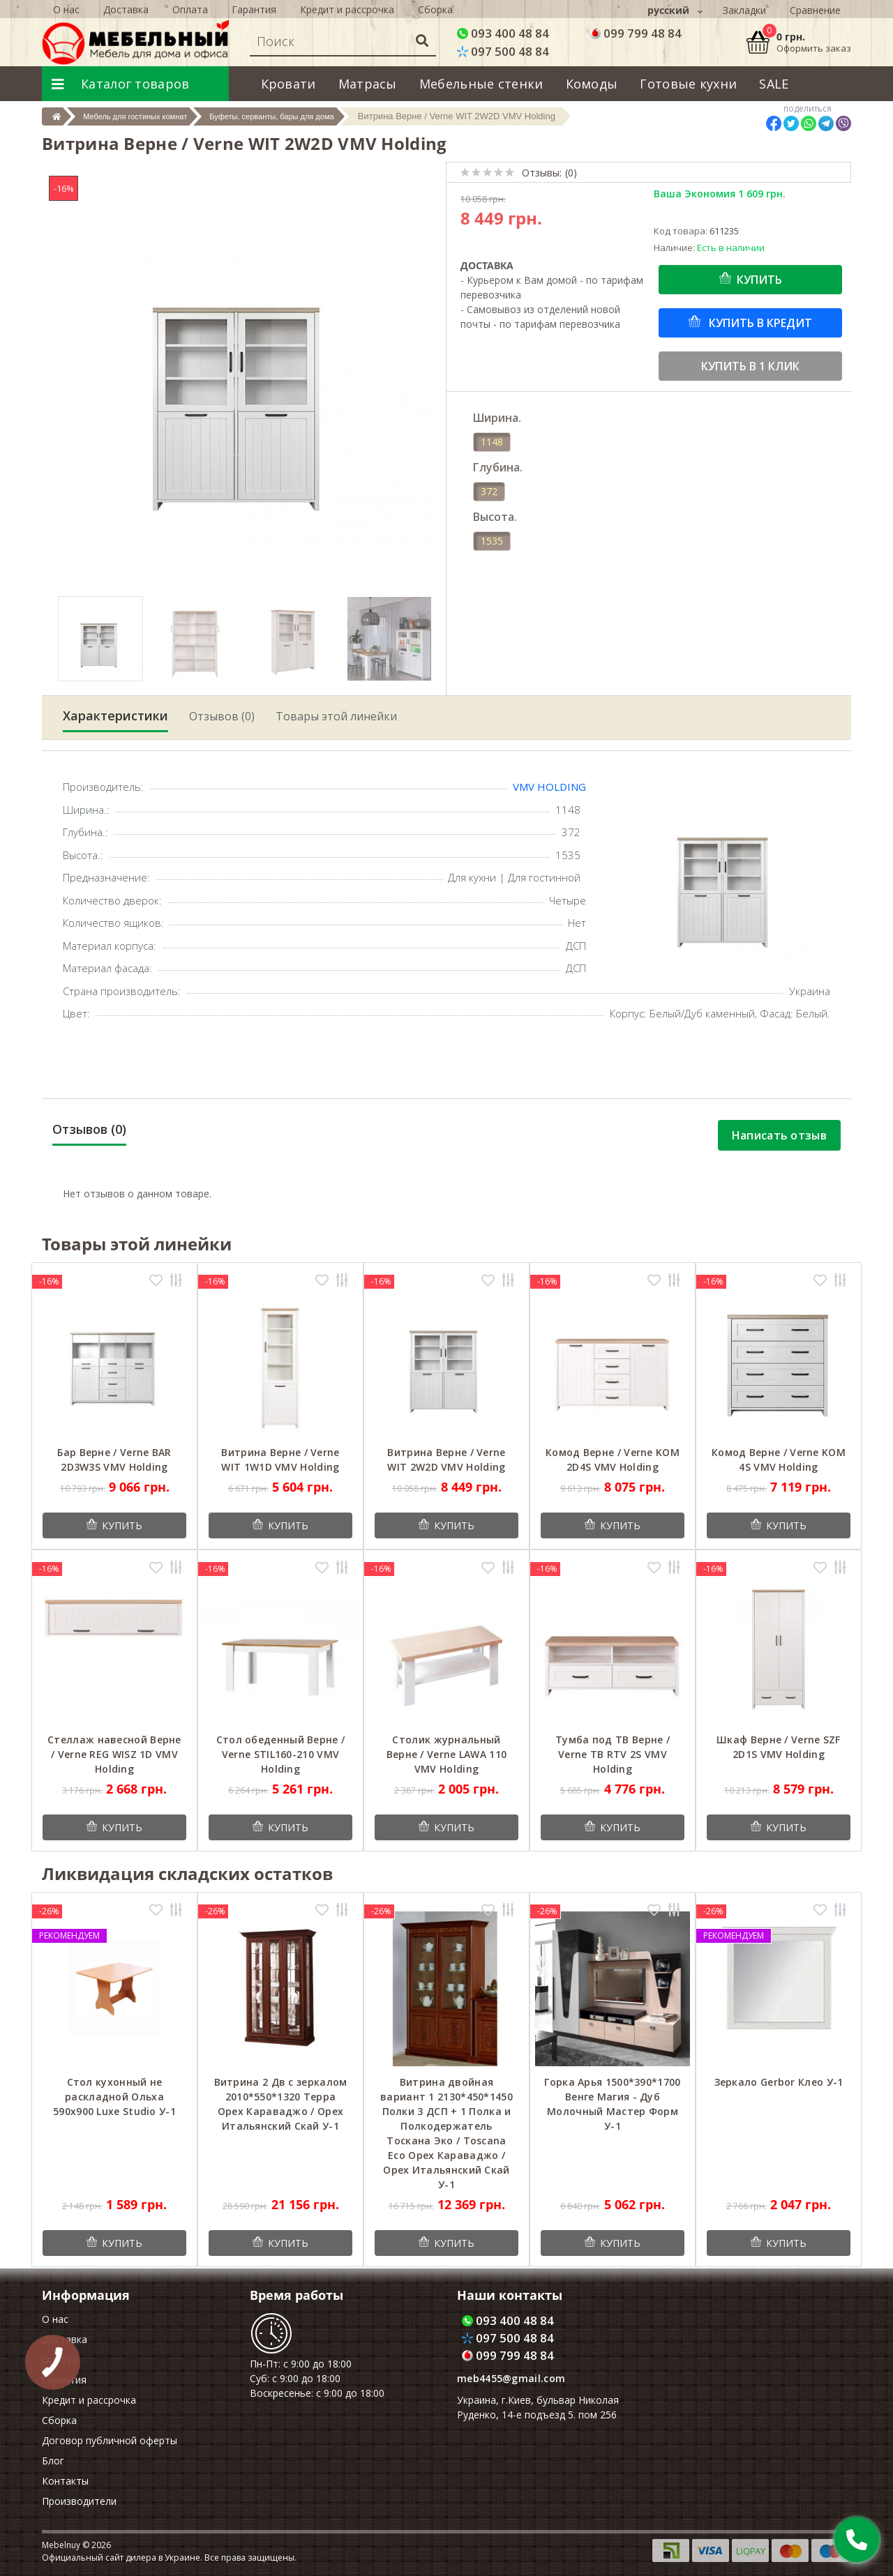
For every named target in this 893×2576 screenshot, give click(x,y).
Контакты (65, 2480)
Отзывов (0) (222, 716)
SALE (773, 83)
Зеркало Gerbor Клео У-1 (778, 2082)
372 (489, 491)
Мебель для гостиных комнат (152, 116)
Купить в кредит (759, 323)
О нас (55, 2319)
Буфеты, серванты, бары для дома (316, 116)
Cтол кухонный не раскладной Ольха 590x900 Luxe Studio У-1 (114, 2096)
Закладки (744, 10)
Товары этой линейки (336, 716)
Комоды (592, 83)
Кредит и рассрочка (89, 2400)
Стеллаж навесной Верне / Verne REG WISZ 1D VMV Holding (114, 1754)
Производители (79, 2501)
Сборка (59, 2420)
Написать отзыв (779, 1135)
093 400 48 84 (503, 33)
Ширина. (497, 417)
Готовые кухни (688, 83)
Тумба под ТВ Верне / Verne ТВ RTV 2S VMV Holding (612, 1754)
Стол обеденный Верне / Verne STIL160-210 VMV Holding (280, 1754)
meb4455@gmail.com (511, 2378)
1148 (492, 441)
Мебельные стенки (481, 83)
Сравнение (815, 10)
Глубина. (498, 467)
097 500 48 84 (503, 51)
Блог (53, 2460)
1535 (492, 540)
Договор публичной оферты (109, 2440)
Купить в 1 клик (750, 366)
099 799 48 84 (636, 33)
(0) (571, 172)
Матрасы (367, 83)
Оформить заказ (813, 48)
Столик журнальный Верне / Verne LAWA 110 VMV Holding (447, 1754)
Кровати (288, 83)
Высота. (495, 516)
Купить (759, 279)
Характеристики (115, 715)
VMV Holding (549, 787)
